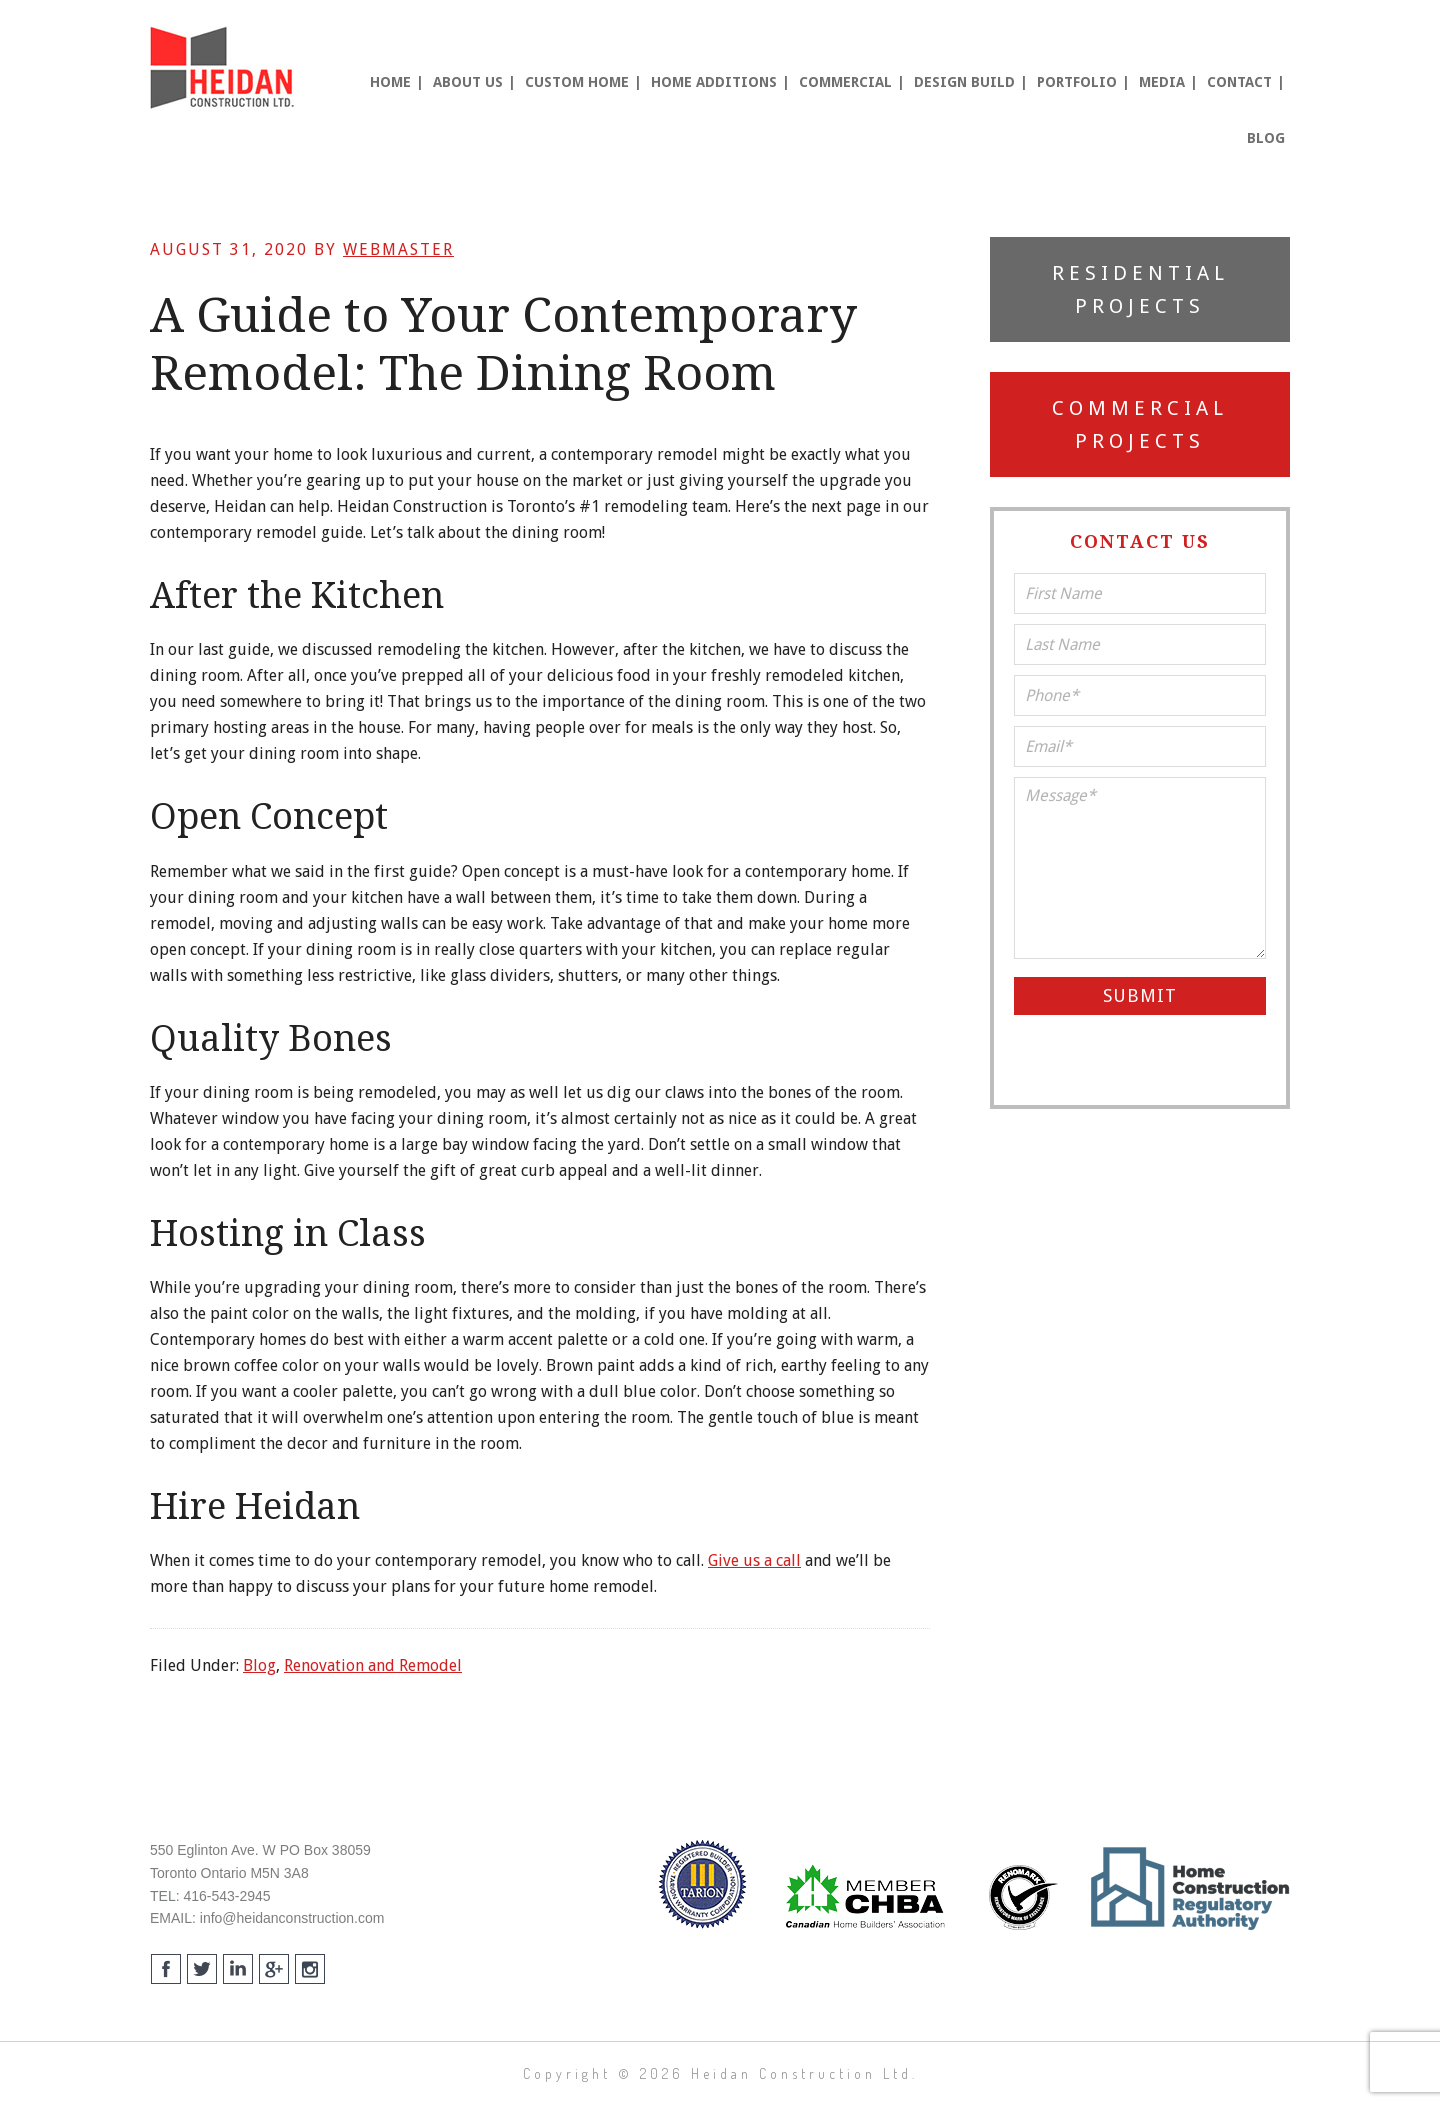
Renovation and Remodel (373, 1665)
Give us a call (754, 1560)
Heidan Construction (225, 68)
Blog (259, 1665)
